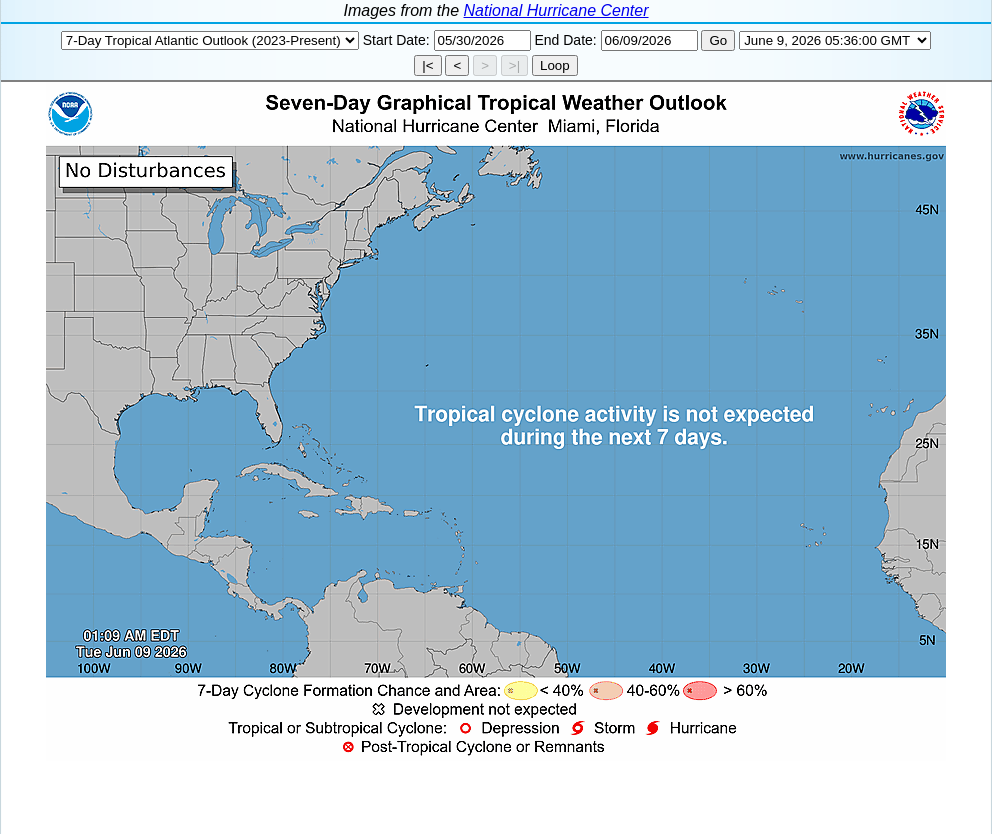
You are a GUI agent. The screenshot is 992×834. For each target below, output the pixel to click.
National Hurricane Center (556, 10)
